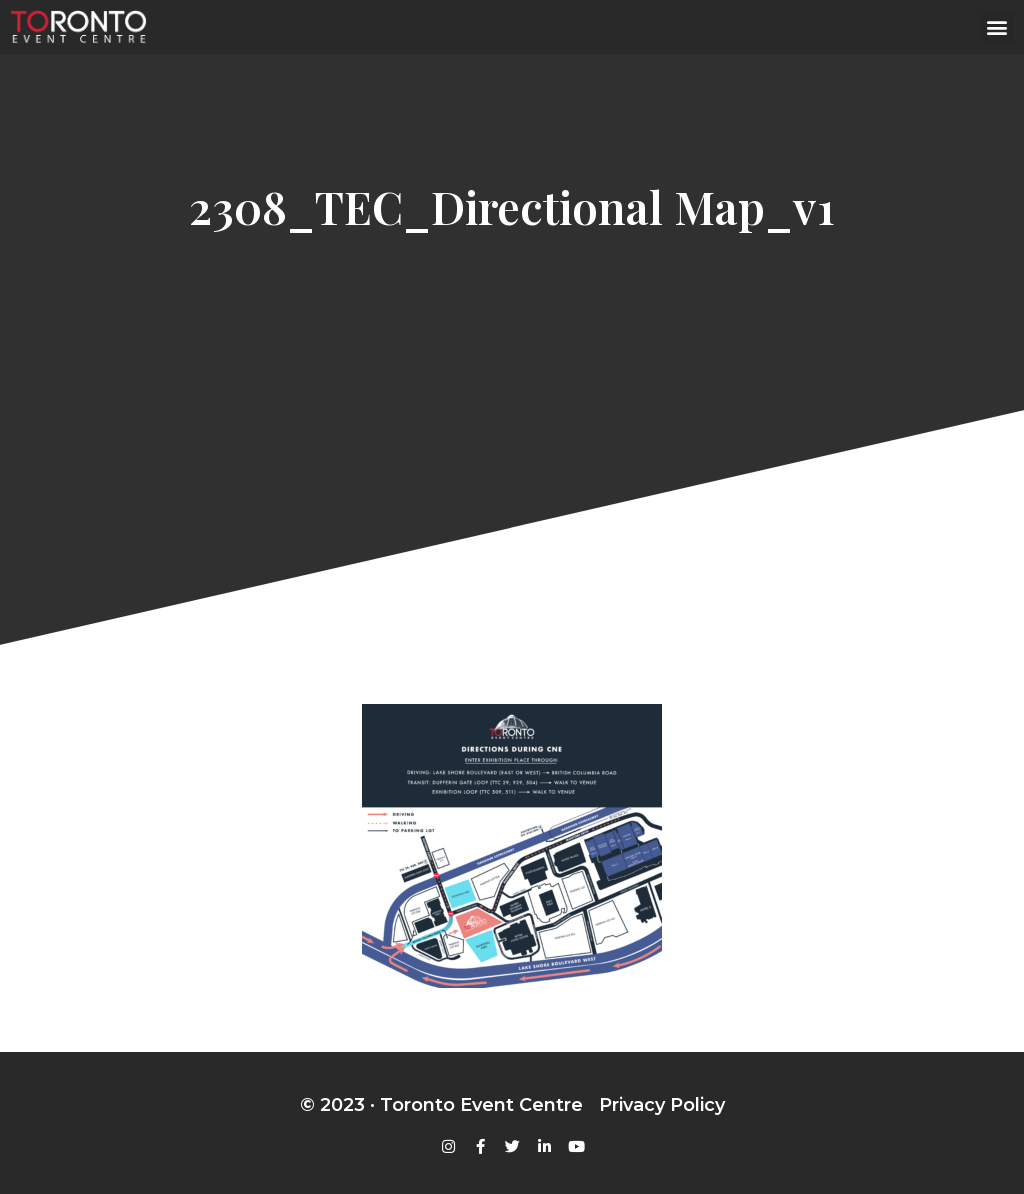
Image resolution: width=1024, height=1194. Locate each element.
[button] (997, 27)
